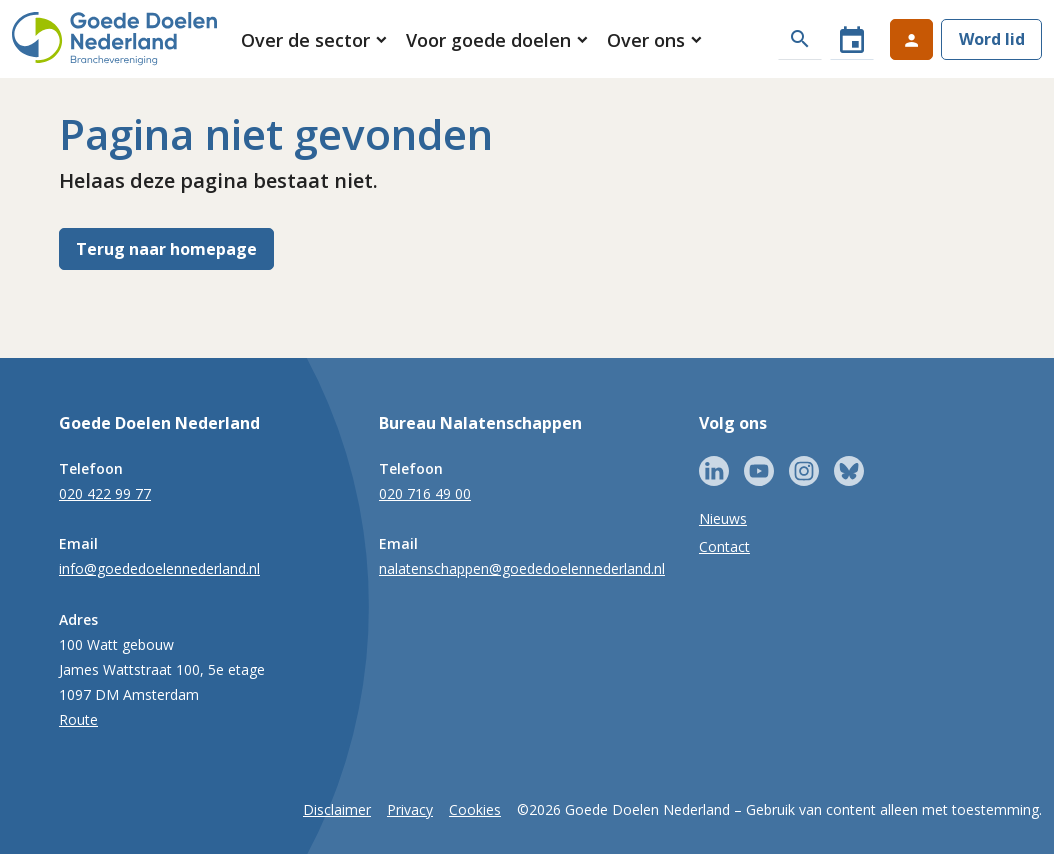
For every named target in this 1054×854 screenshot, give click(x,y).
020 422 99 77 (105, 493)
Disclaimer (337, 809)
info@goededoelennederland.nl (159, 568)
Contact (724, 546)
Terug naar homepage (166, 249)
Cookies (475, 809)
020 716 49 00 (425, 493)
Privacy (410, 809)
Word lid (992, 39)
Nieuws (723, 518)
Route (78, 719)
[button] (315, 40)
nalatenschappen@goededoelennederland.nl (522, 568)
